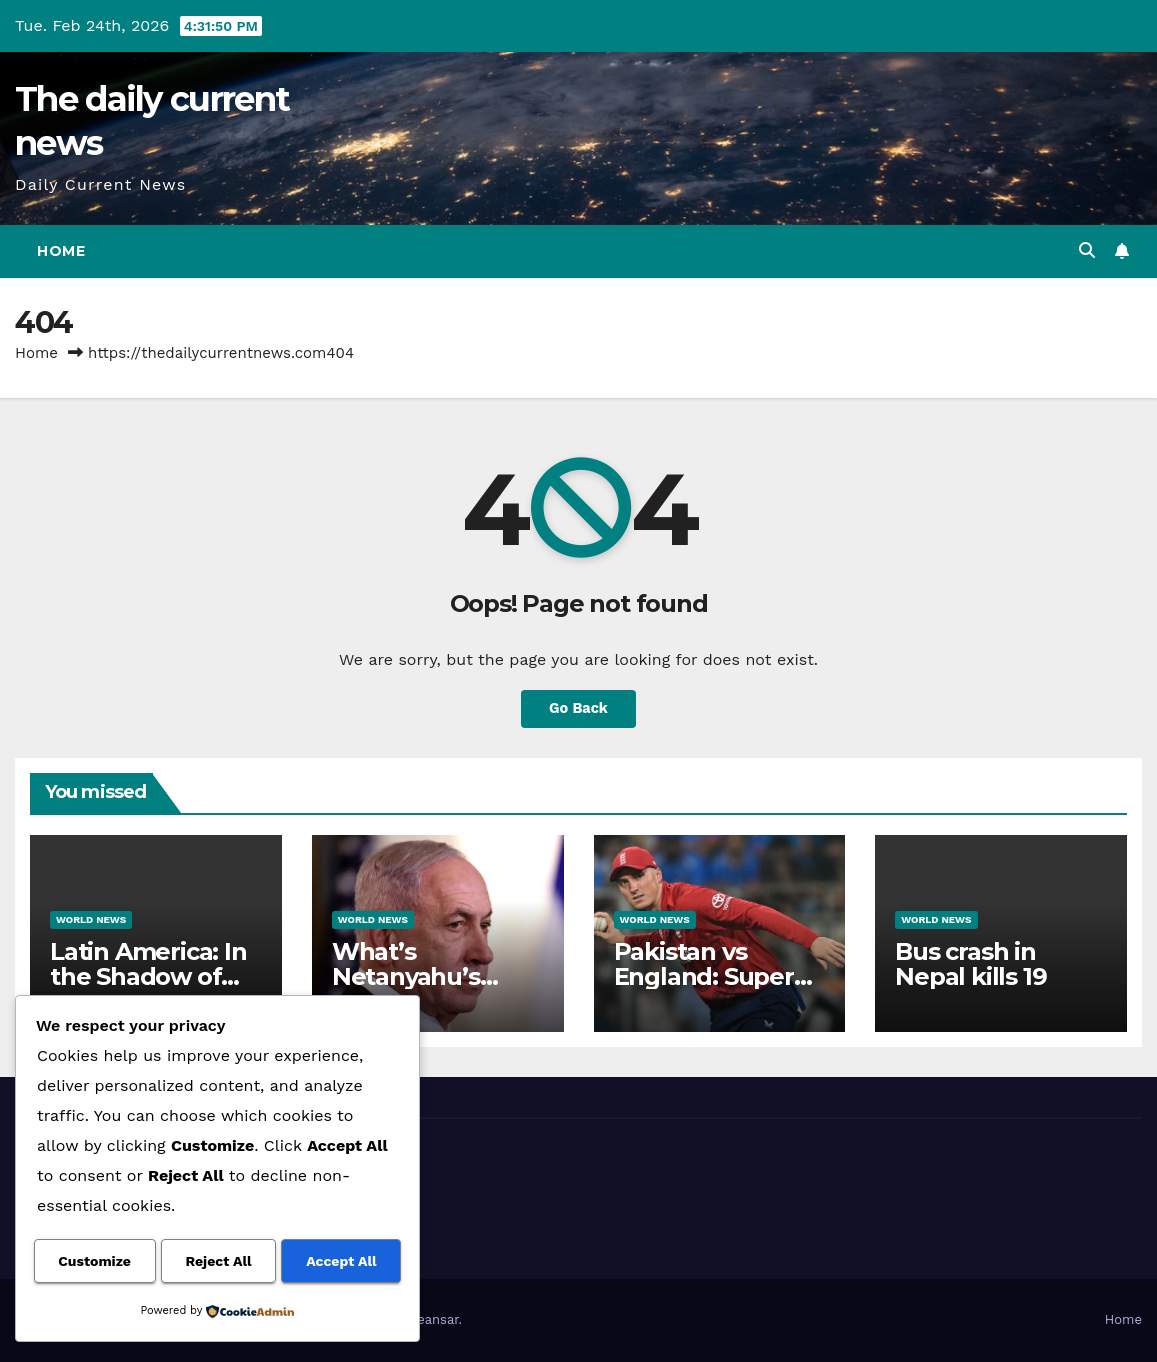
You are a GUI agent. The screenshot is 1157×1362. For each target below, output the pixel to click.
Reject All (219, 1262)
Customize (94, 1262)
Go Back (579, 709)
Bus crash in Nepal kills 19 (970, 964)
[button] (1087, 250)
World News (91, 919)
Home (61, 251)
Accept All (341, 1262)
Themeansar (420, 1319)
